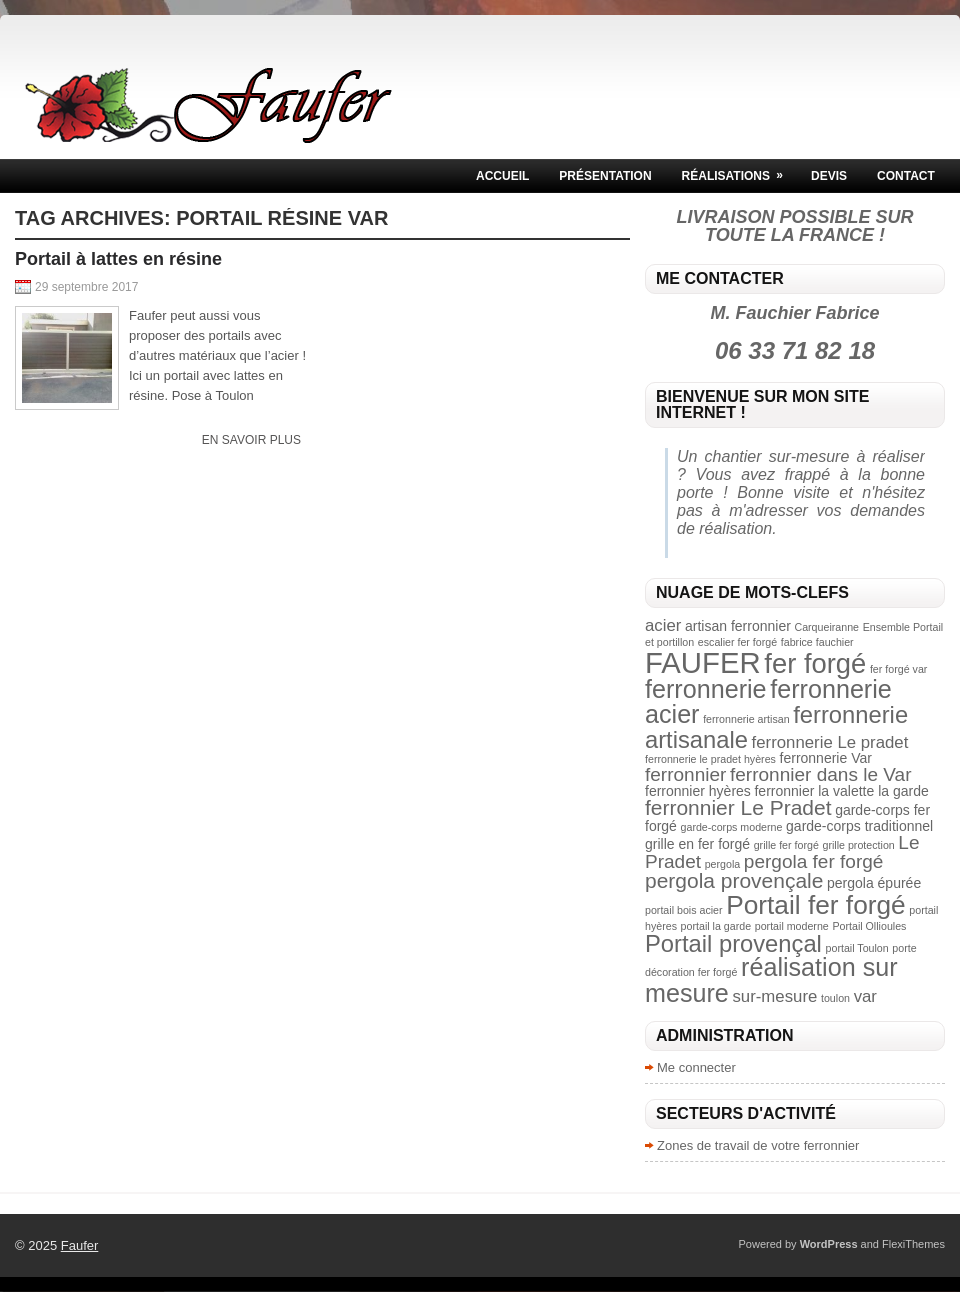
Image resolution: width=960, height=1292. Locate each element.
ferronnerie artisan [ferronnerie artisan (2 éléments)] (746, 719)
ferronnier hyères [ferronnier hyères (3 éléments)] (698, 791)
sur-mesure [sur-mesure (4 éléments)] (774, 996)
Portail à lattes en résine (118, 259)
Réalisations (739, 171)
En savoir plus (251, 440)
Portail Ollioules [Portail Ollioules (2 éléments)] (869, 926)
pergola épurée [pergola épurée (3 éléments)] (874, 883)
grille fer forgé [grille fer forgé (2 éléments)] (786, 845)
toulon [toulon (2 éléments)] (835, 998)
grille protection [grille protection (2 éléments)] (858, 845)
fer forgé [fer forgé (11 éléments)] (815, 663)
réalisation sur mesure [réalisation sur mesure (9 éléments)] (771, 979)
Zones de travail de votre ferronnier (758, 1145)
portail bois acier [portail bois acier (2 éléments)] (684, 910)
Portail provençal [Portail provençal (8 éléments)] (733, 943)
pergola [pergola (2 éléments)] (723, 864)
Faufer (80, 1245)
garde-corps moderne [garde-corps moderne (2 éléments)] (732, 827)
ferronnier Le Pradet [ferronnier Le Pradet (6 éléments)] (738, 807)
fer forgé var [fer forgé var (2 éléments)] (898, 669)
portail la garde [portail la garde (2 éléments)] (716, 926)
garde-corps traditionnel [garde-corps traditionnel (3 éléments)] (859, 826)
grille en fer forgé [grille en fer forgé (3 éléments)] (697, 844)
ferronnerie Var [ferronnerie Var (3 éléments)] (826, 758)
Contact (906, 176)
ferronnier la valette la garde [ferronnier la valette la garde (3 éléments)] (841, 791)
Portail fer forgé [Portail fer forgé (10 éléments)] (815, 905)
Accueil (502, 176)
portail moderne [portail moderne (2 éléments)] (792, 926)
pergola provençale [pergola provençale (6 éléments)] (734, 880)
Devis (829, 176)
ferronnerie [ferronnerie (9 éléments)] (706, 689)
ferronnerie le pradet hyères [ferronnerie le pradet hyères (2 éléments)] (710, 759)
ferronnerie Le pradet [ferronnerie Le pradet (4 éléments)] (830, 742)
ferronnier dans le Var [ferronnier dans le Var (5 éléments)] (820, 774)
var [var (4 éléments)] (865, 996)
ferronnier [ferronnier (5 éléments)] (685, 774)
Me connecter (696, 1067)
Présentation (605, 176)
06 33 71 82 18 (795, 350)
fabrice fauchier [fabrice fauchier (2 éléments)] (817, 642)
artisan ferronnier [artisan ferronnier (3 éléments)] (738, 626)
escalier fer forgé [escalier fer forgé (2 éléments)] (737, 642)
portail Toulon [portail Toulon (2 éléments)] (857, 948)
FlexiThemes (913, 1244)
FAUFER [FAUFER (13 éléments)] (703, 662)
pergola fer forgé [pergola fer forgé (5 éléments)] (814, 861)
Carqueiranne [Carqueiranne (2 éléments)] (826, 627)
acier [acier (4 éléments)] (663, 625)
